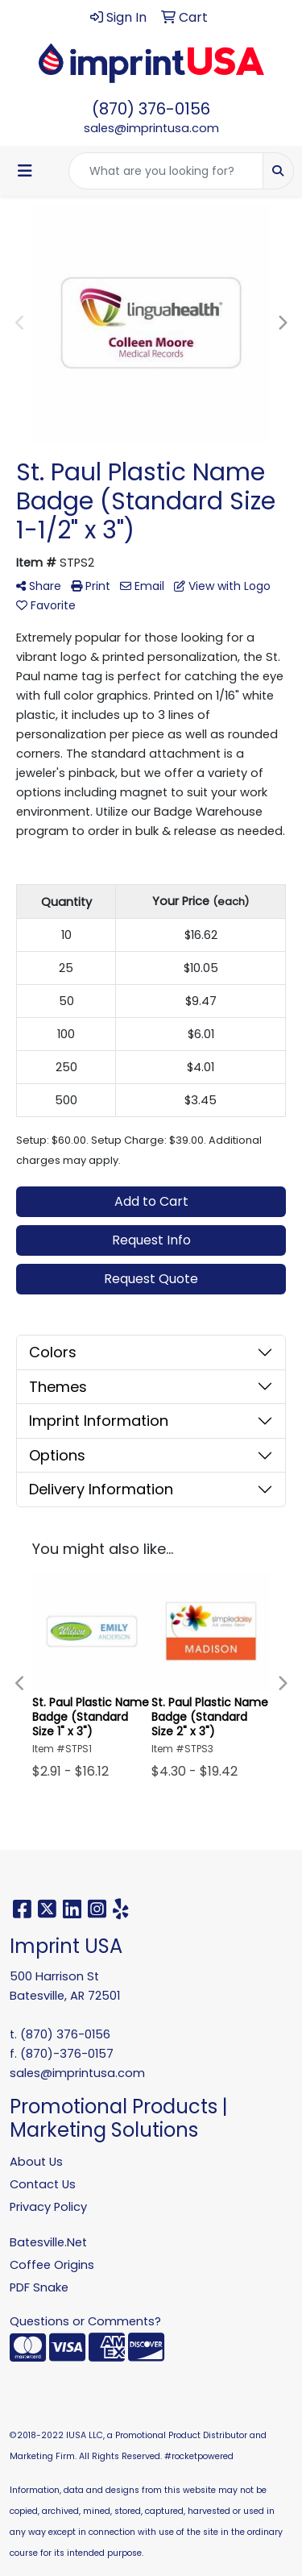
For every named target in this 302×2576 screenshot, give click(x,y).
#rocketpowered (199, 2456)
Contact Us (43, 2184)
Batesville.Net (48, 2242)
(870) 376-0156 (151, 109)
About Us (36, 2162)
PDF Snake (39, 2287)
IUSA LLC (84, 2435)
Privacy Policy (48, 2207)
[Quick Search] (165, 170)
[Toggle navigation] (25, 171)
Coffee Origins (52, 2265)
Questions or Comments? (85, 2321)
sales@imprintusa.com (151, 128)
